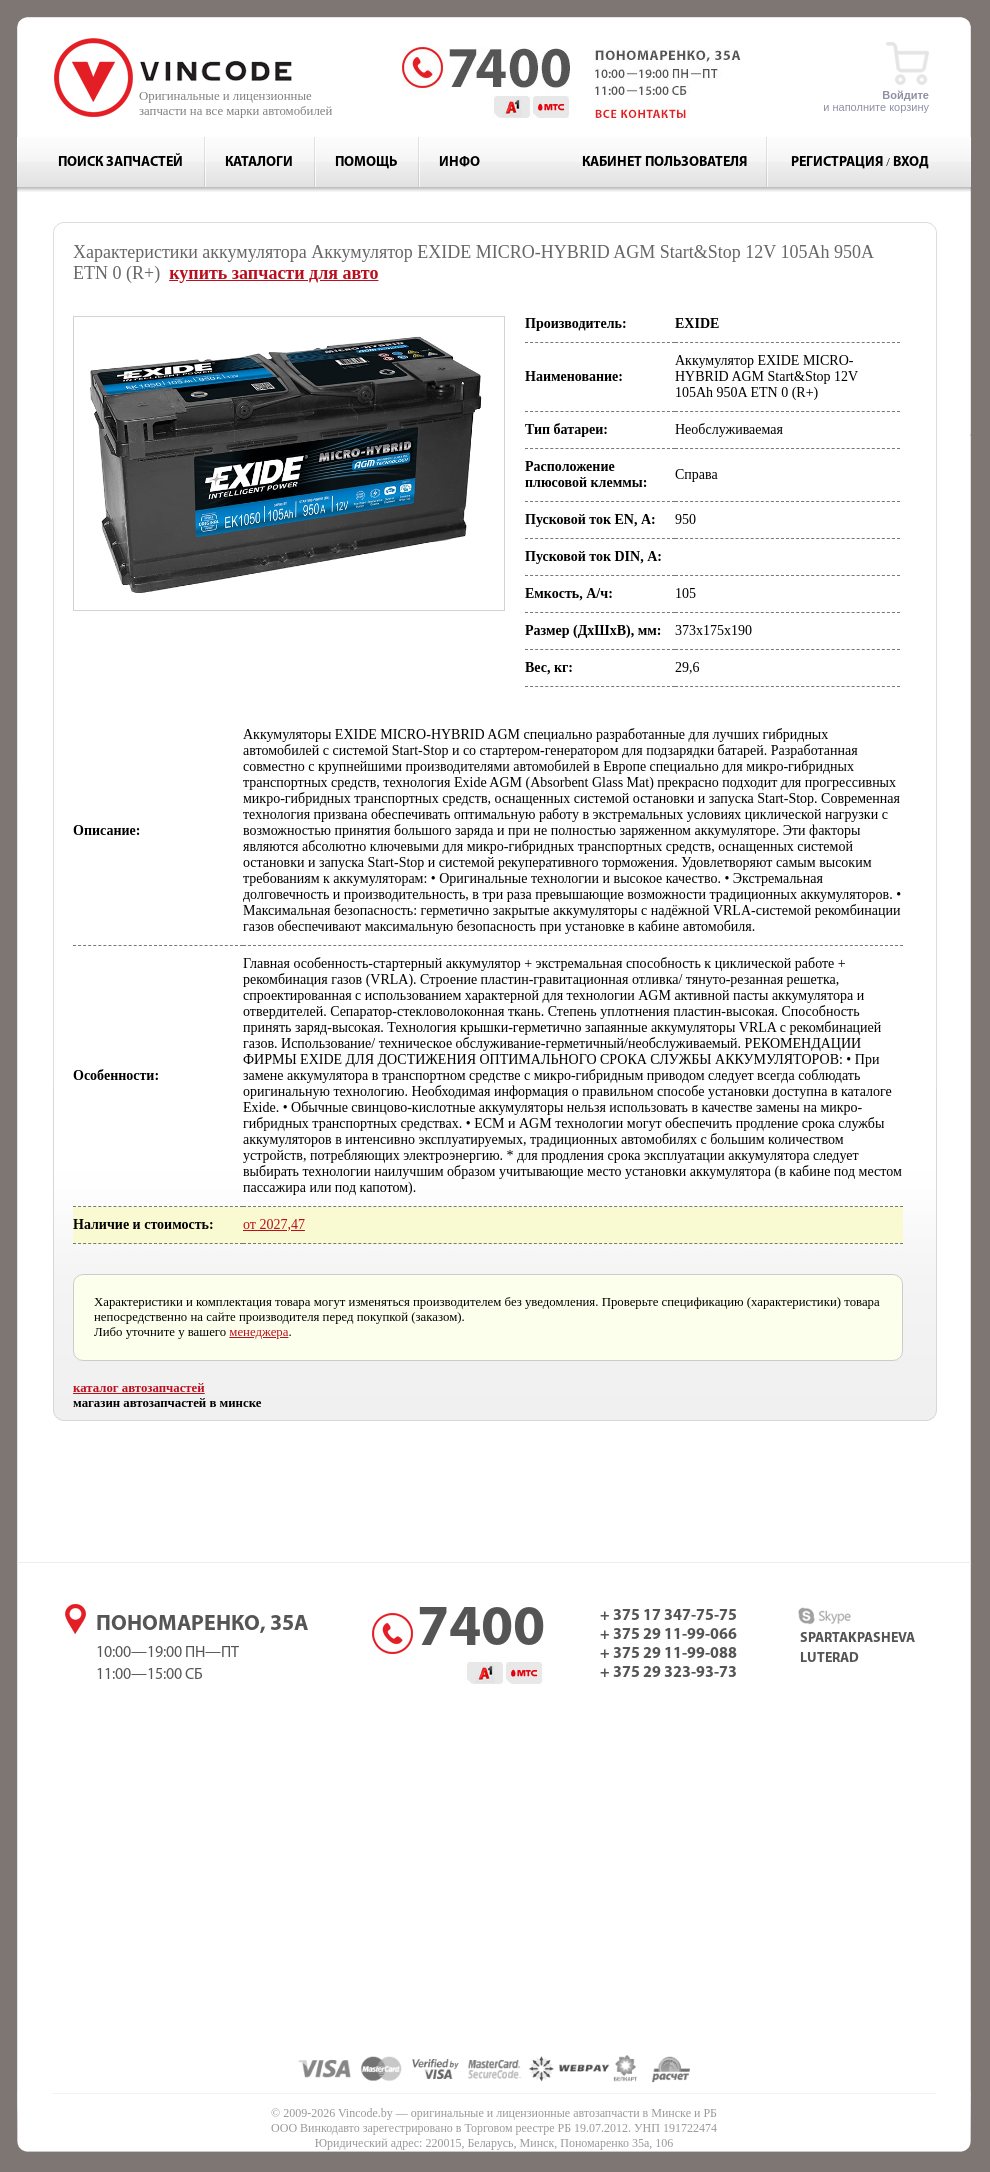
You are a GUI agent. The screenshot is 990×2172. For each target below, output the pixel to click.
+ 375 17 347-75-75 (668, 1616)
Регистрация (837, 162)
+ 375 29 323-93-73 (668, 1673)
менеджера (258, 1332)
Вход (911, 162)
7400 (481, 1631)
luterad (829, 1658)
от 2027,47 (274, 1224)
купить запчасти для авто (273, 273)
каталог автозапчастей (139, 1388)
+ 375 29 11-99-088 (668, 1654)
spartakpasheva (857, 1638)
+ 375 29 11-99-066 (668, 1635)
